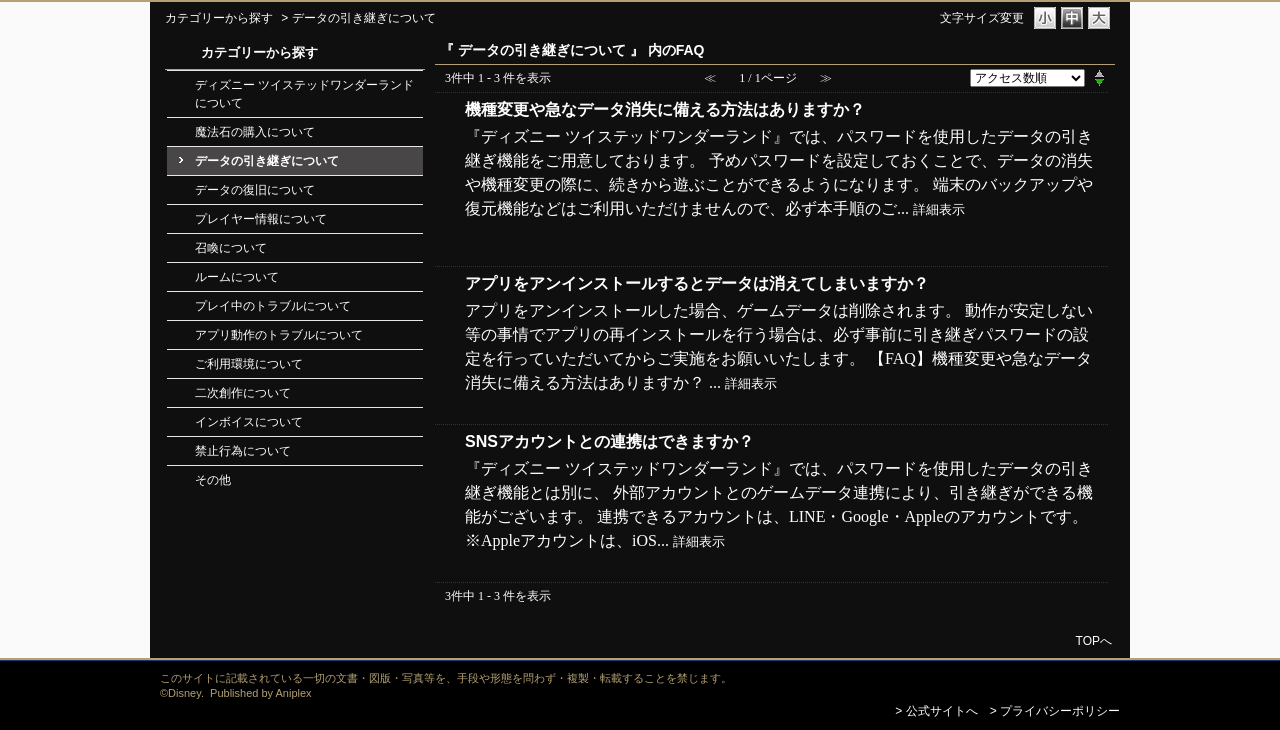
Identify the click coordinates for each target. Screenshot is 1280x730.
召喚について (231, 248)
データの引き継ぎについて (267, 161)
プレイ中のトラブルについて (273, 306)
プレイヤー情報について (261, 219)
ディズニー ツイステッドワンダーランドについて (304, 94)
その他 (213, 480)
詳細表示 (939, 210)
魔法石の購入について (255, 132)
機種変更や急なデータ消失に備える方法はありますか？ (665, 109)
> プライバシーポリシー (1055, 711)
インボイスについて (249, 422)
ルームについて (237, 277)
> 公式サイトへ (936, 711)
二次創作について (243, 393)
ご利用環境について (249, 364)
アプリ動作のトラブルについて (279, 335)
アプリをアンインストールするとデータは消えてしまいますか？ (697, 283)
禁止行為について (243, 451)
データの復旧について (255, 190)
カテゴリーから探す (219, 18)
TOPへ (1094, 640)
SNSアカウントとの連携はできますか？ (609, 441)
